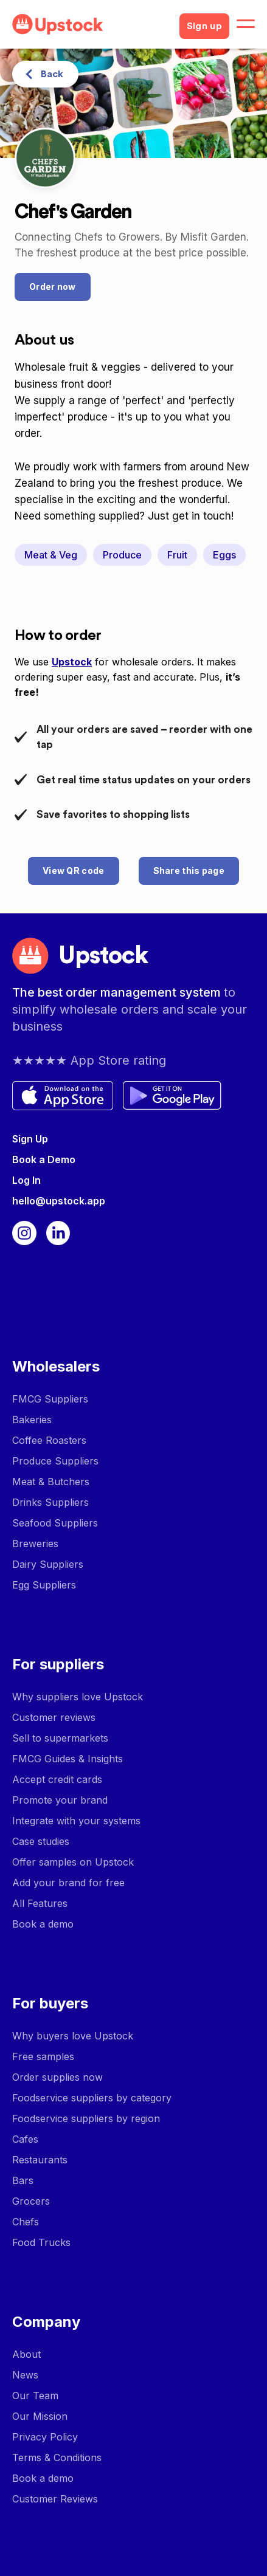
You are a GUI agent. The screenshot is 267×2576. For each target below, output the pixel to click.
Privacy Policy (45, 2437)
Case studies (40, 1841)
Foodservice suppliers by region (86, 2118)
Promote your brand (60, 1800)
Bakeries (32, 1419)
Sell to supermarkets (60, 1738)
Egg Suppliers (44, 1585)
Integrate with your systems (76, 1821)
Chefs (25, 2222)
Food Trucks (41, 2242)
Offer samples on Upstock (73, 1862)
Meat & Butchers (50, 1481)
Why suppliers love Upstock (77, 1697)
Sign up (204, 26)
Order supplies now (57, 2077)
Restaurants (40, 2160)
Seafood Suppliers (55, 1523)
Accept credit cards (57, 1779)
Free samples (43, 2056)
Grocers (31, 2201)
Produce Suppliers (55, 1461)
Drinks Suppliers (50, 1502)
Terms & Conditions (57, 2457)
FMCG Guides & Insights (67, 1759)
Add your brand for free (68, 1883)
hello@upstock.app (58, 1201)
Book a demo (43, 1924)
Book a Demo (43, 1159)
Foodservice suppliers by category (92, 2098)
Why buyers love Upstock (72, 2036)
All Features (40, 1903)
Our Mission (40, 2416)
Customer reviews (53, 1717)
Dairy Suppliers (47, 1564)
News (25, 2375)
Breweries (35, 1543)
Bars (22, 2180)
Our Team (35, 2395)
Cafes (25, 2139)
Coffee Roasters (49, 1440)
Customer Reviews (55, 2499)
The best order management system (118, 992)
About (26, 2354)
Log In (26, 1180)
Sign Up (30, 1139)
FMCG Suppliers (50, 1399)
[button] (246, 24)
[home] (91, 24)
